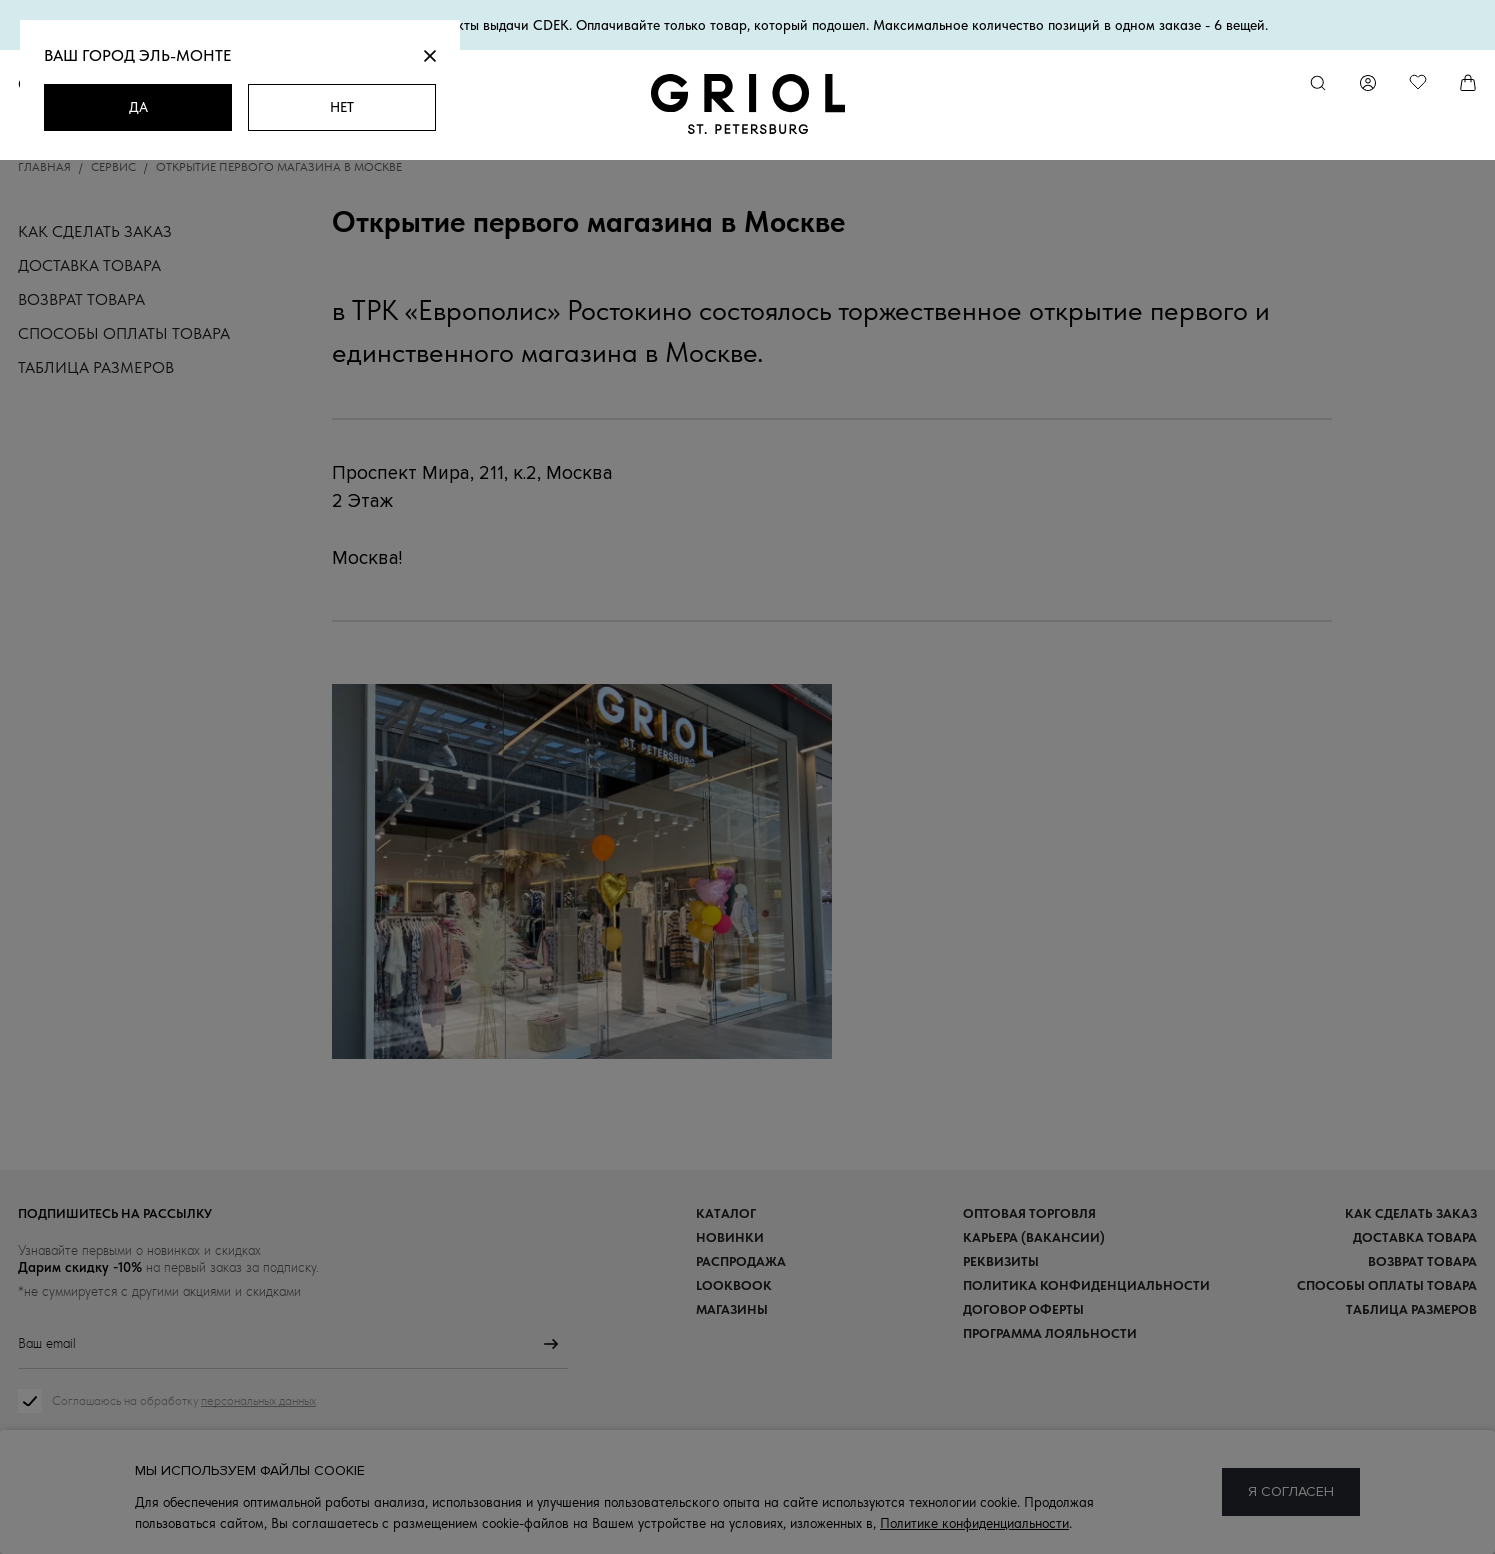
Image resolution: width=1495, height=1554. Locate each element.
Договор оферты (1023, 1309)
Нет (342, 107)
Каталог (726, 1213)
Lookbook (734, 1285)
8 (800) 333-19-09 (747, 1499)
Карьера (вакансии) (1034, 1237)
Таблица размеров (96, 367)
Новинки (730, 1237)
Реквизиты (1001, 1261)
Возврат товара (81, 299)
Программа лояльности (1050, 1333)
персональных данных (258, 1400)
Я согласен (1291, 1491)
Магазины (732, 1309)
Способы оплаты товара (124, 333)
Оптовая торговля (1029, 1213)
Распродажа (741, 1261)
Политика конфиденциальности (1086, 1285)
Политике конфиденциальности (974, 1523)
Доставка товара (89, 265)
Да (138, 107)
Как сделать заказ (95, 231)
